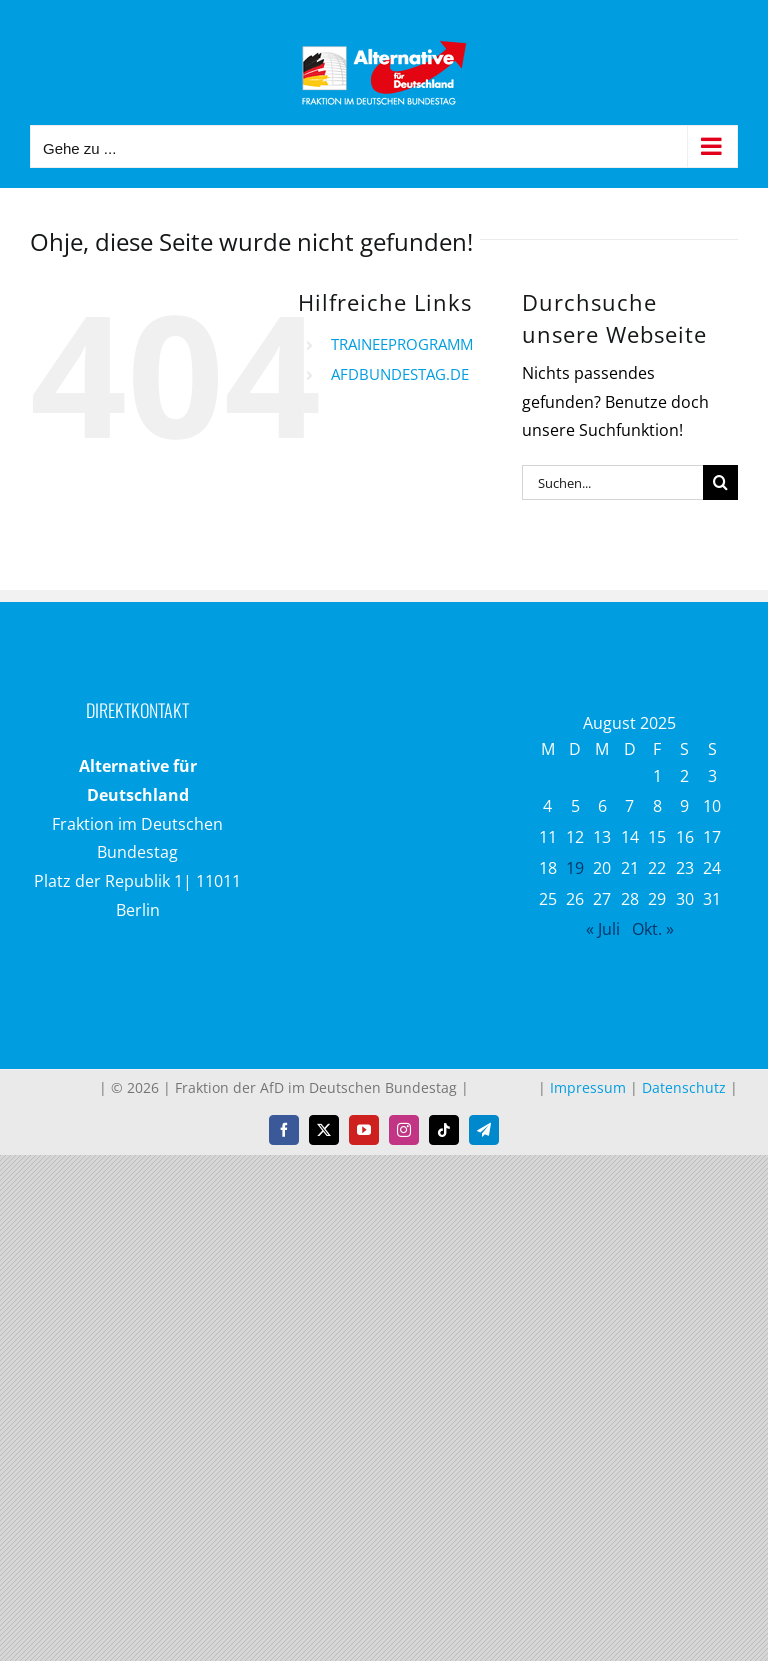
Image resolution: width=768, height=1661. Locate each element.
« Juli (603, 929)
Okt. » (653, 929)
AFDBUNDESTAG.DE (400, 374)
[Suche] (720, 482)
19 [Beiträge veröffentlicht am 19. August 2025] (575, 868)
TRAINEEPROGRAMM (402, 344)
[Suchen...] (612, 482)
